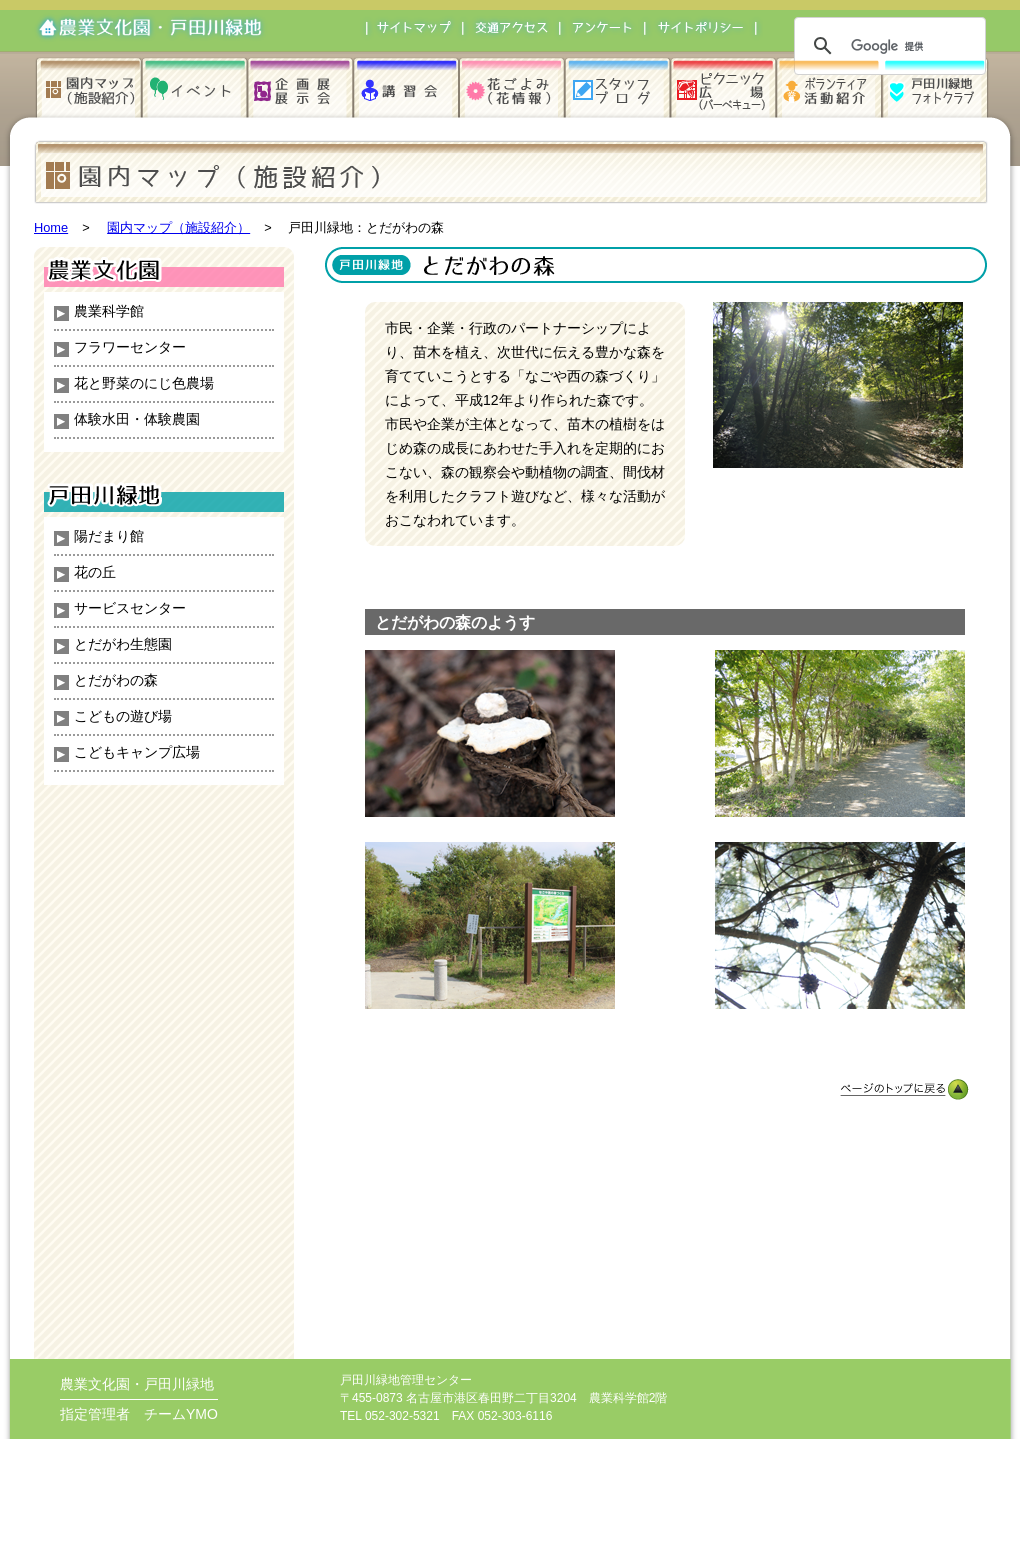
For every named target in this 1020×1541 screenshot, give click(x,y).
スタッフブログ (619, 86)
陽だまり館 (109, 536)
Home (51, 227)
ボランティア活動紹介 (831, 86)
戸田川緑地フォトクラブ (936, 86)
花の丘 (95, 572)
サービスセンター (130, 608)
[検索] (887, 46)
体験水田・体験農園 (137, 419)
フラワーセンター (130, 347)
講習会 (408, 86)
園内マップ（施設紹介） (92, 86)
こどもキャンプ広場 (137, 752)
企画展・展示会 (302, 86)
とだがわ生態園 (123, 644)
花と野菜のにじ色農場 (144, 383)
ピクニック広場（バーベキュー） (725, 86)
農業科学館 (109, 311)
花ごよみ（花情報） (514, 86)
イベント (197, 86)
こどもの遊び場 (123, 716)
